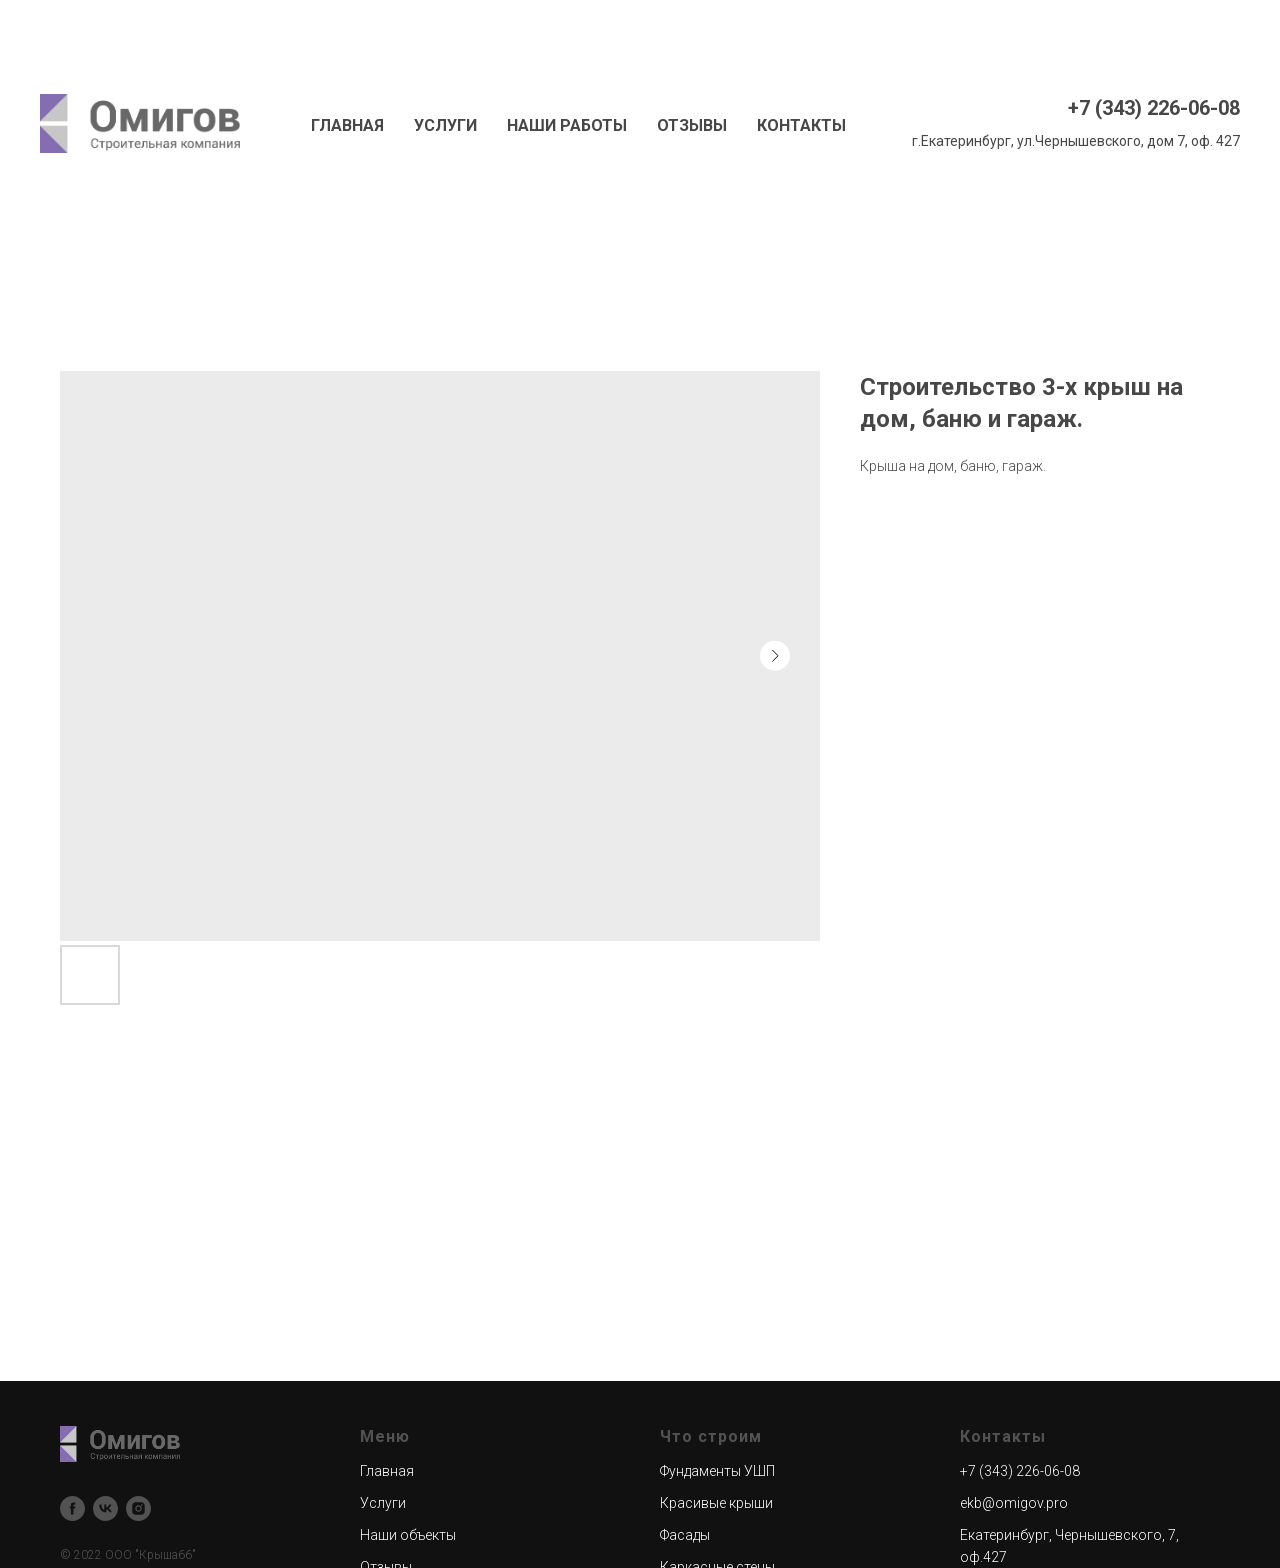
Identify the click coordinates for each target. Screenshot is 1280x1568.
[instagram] (138, 1508)
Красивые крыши (716, 1503)
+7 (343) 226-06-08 (1154, 108)
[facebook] (72, 1508)
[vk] (105, 1508)
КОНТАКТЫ (801, 125)
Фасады (685, 1535)
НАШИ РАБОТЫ (567, 125)
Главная (387, 1471)
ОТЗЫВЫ (692, 125)
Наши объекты (408, 1535)
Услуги (383, 1503)
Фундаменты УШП (717, 1471)
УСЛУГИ (445, 125)
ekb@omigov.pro (1014, 1503)
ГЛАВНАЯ (347, 125)
